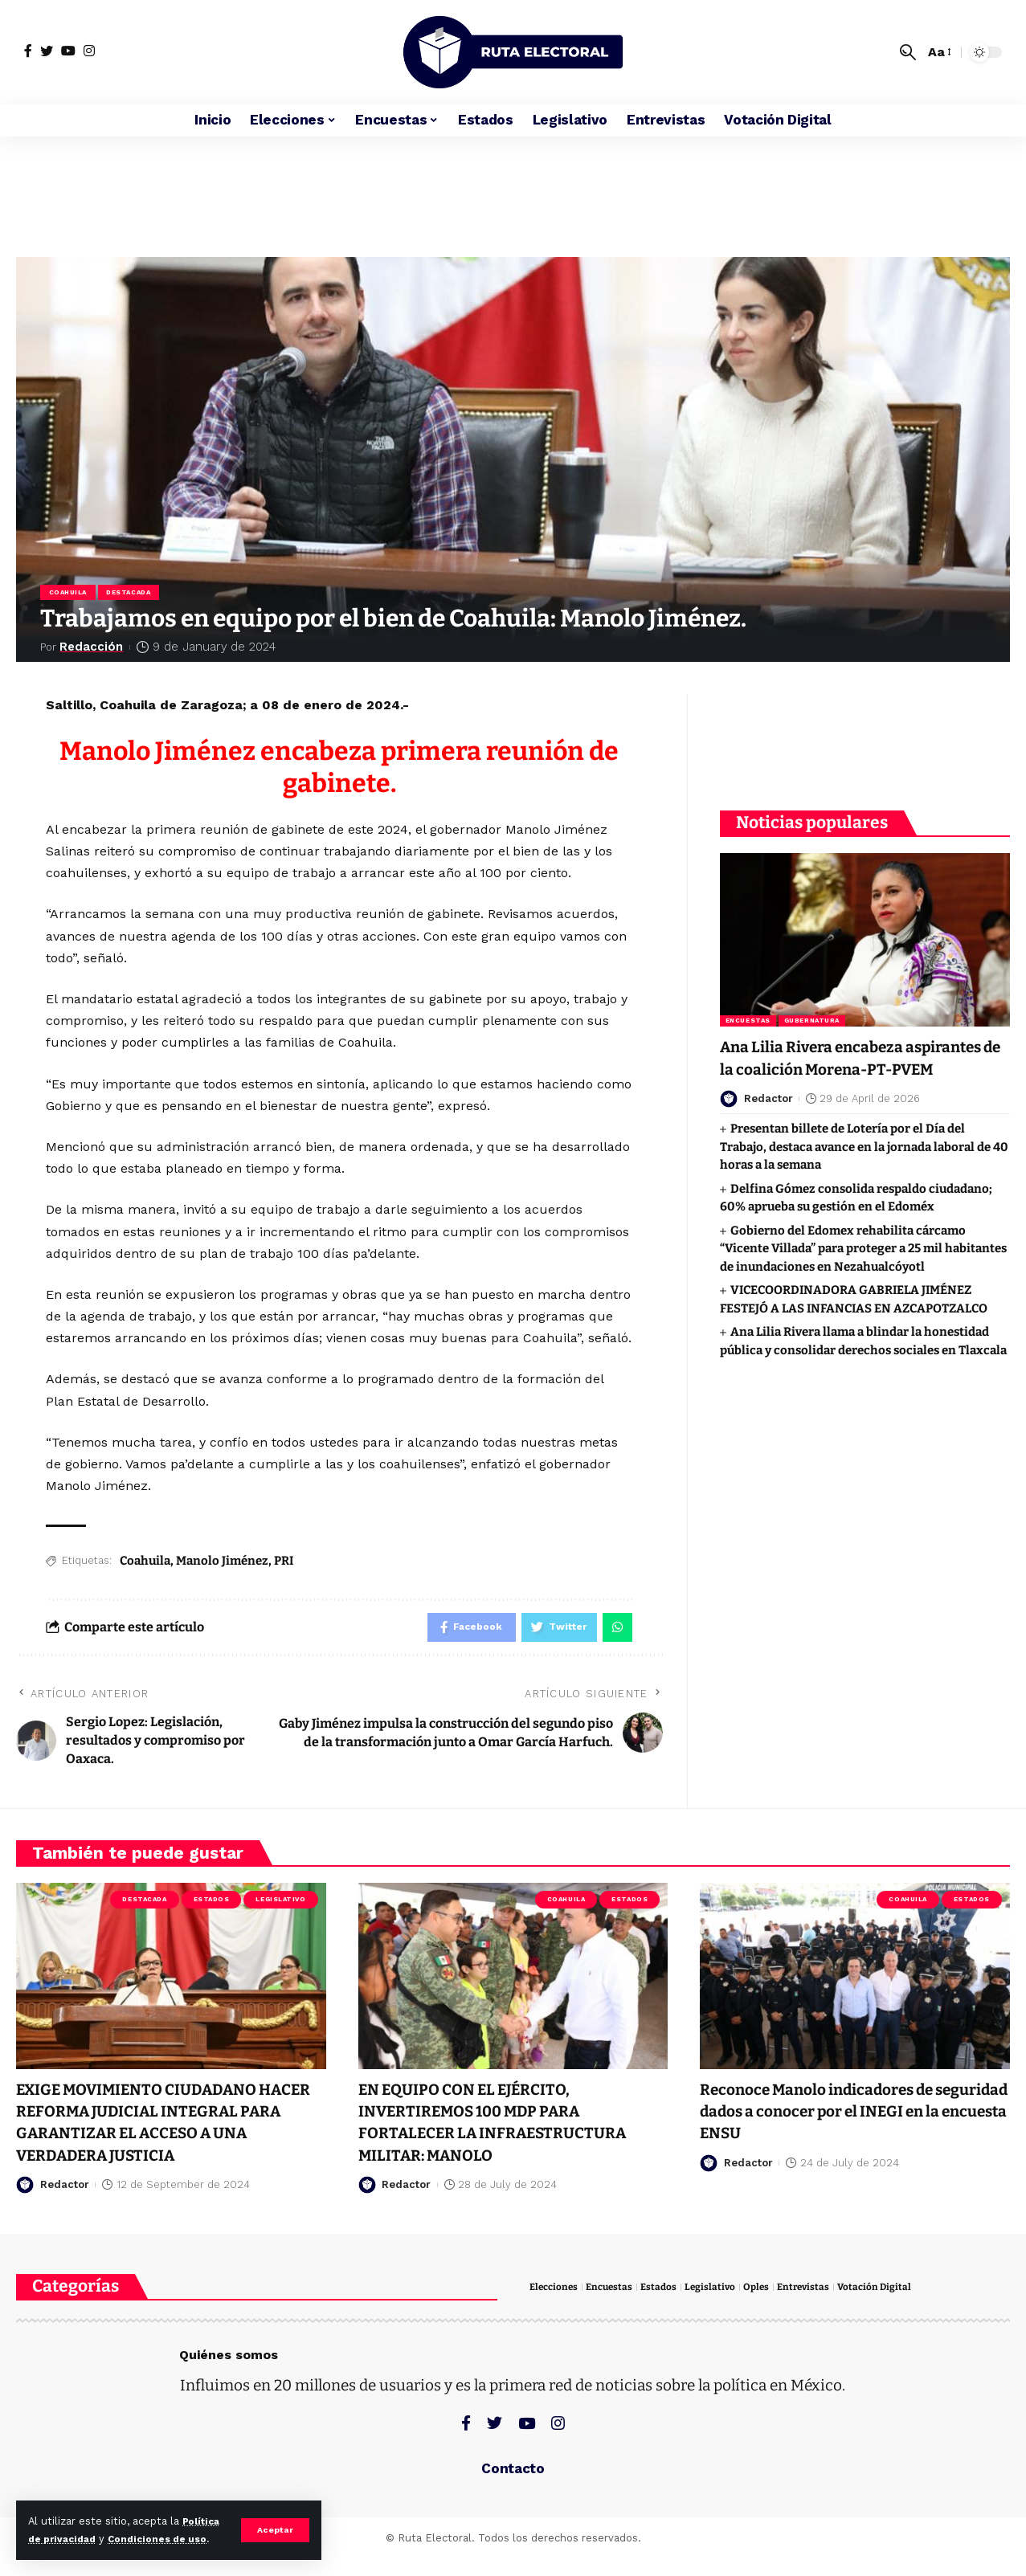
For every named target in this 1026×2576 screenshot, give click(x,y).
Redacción (94, 649)
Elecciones (555, 2293)
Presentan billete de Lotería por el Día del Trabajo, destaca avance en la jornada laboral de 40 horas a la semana (864, 1158)
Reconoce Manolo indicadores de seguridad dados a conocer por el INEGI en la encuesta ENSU (833, 2116)
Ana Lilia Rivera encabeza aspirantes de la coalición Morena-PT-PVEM (859, 1059)
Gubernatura (812, 1010)
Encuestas (748, 1010)
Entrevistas (816, 2293)
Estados (212, 1905)
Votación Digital (890, 2293)
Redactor (768, 1110)
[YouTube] (68, 50)
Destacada (131, 593)
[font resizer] (938, 52)
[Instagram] (89, 50)
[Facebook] (28, 50)
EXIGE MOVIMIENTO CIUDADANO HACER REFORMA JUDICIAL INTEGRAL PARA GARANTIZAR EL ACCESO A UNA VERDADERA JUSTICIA (170, 2127)
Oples (767, 2293)
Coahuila (69, 593)
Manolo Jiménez (222, 1563)
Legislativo (280, 1905)
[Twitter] (46, 50)
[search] (908, 52)
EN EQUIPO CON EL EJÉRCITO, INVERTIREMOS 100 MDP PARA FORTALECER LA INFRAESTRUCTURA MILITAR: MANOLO (507, 2127)
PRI (283, 1563)
